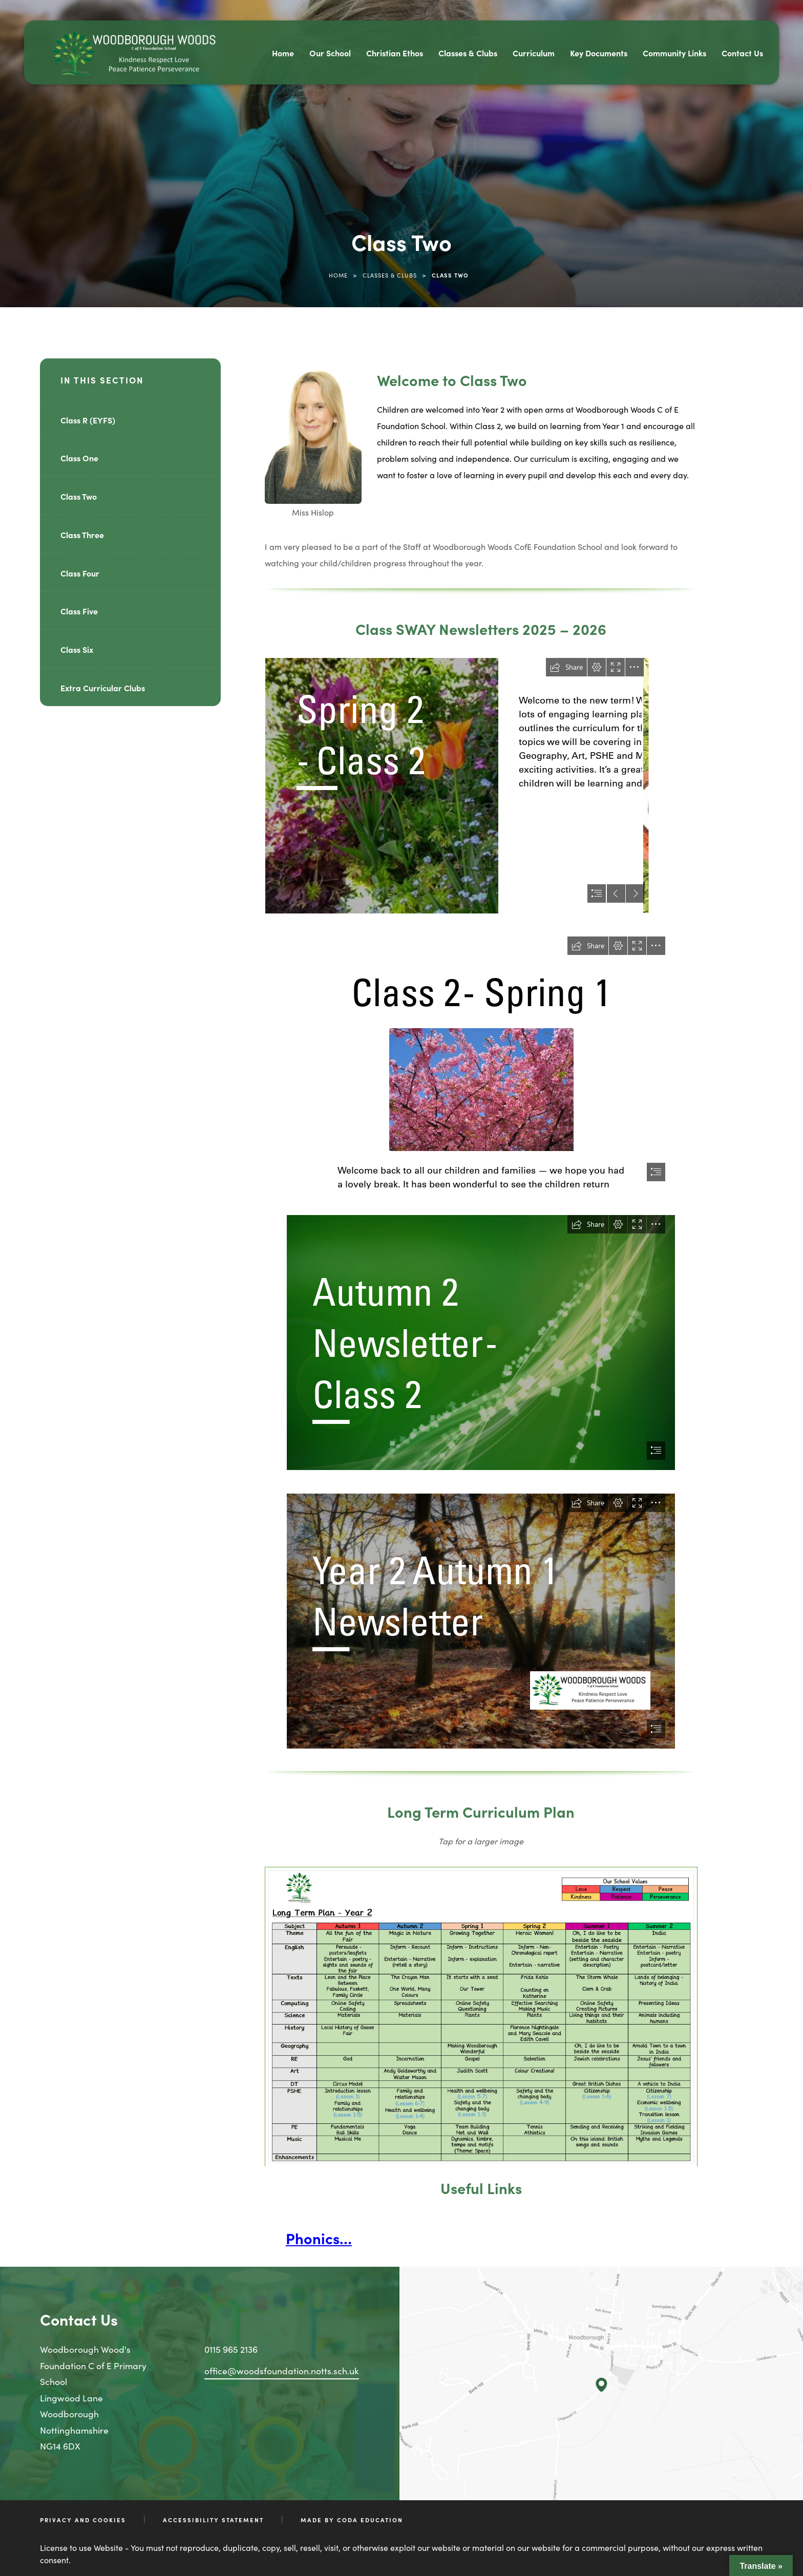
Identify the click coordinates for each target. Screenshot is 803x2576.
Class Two (78, 496)
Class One (79, 457)
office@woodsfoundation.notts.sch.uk (281, 2370)
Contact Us (742, 52)
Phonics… (319, 2237)
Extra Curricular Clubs (102, 687)
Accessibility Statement (213, 2520)
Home (283, 52)
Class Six (76, 649)
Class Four (79, 573)
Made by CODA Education (352, 2520)
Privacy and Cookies (83, 2520)
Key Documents (598, 52)
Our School (330, 52)
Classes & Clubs (467, 52)
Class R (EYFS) (87, 419)
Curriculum (534, 52)
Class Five (79, 610)
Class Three (82, 534)
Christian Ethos (394, 52)
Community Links (674, 52)
